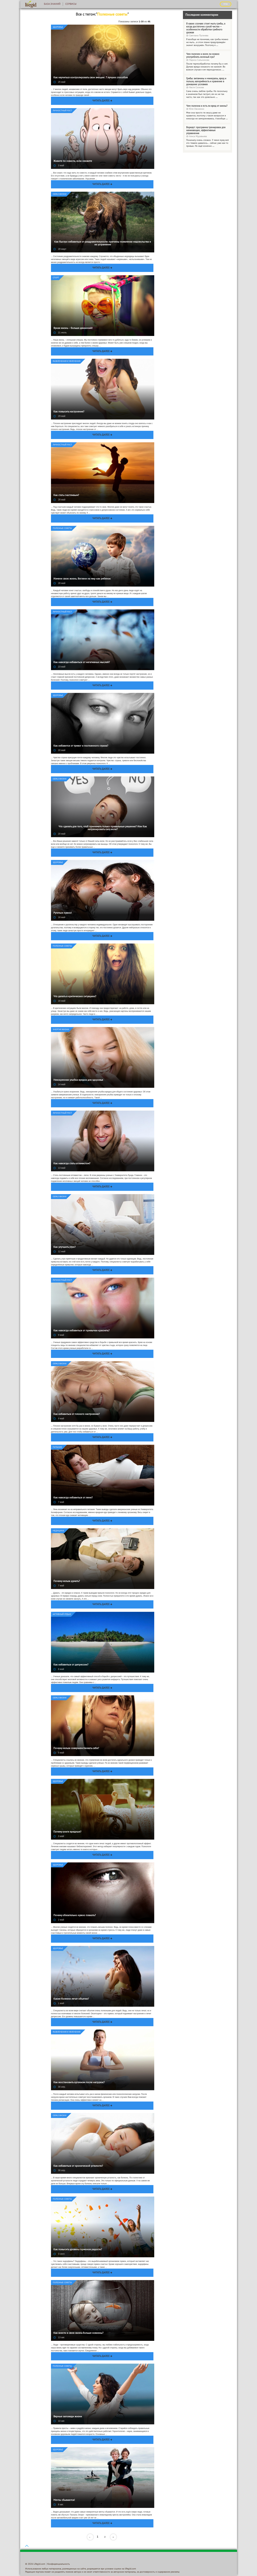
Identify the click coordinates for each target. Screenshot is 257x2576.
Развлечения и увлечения (66, 361)
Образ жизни (59, 194)
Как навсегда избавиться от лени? (73, 1498)
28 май (59, 499)
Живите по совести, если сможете (72, 161)
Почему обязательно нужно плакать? (74, 1915)
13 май (59, 1168)
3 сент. (59, 2254)
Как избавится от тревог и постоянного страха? (80, 746)
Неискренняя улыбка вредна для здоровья (78, 1080)
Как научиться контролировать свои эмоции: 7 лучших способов (90, 77)
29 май (59, 416)
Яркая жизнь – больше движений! (73, 328)
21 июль (60, 332)
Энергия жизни (61, 1030)
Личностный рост (62, 111)
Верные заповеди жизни (67, 2416)
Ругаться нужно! (62, 913)
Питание (57, 1447)
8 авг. (58, 2504)
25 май (59, 82)
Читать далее (101, 101)
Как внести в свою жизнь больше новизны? (78, 2333)
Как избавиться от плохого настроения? (76, 1414)
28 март (59, 249)
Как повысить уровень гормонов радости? (77, 2249)
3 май (58, 165)
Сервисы (70, 4)
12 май (59, 1251)
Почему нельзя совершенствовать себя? (76, 1748)
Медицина (58, 1531)
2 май (58, 1919)
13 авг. (59, 2337)
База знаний (52, 4)
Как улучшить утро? (64, 1247)
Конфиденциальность (58, 2564)
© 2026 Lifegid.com (35, 2564)
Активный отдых (62, 1614)
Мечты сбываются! (64, 2500)
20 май (59, 750)
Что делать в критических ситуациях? (74, 996)
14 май (59, 1084)
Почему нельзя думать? (66, 1581)
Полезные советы (62, 528)
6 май (58, 1669)
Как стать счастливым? (66, 495)
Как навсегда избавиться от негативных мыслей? (81, 662)
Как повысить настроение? (68, 412)
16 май (59, 917)
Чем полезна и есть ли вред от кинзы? (206, 106)
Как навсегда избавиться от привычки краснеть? (81, 1331)
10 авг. (59, 2421)
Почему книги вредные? (67, 1832)
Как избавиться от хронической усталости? (78, 2166)
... (216, 97)
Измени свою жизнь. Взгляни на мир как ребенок (82, 579)
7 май (58, 1502)
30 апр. (59, 2086)
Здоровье (58, 27)
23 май (59, 666)
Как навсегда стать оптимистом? (71, 1163)
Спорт (56, 278)
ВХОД (225, 4)
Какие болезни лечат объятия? (71, 1999)
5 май (58, 1752)
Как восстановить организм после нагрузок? (79, 2082)
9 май (58, 1335)
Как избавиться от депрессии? (70, 1665)
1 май (58, 2003)
